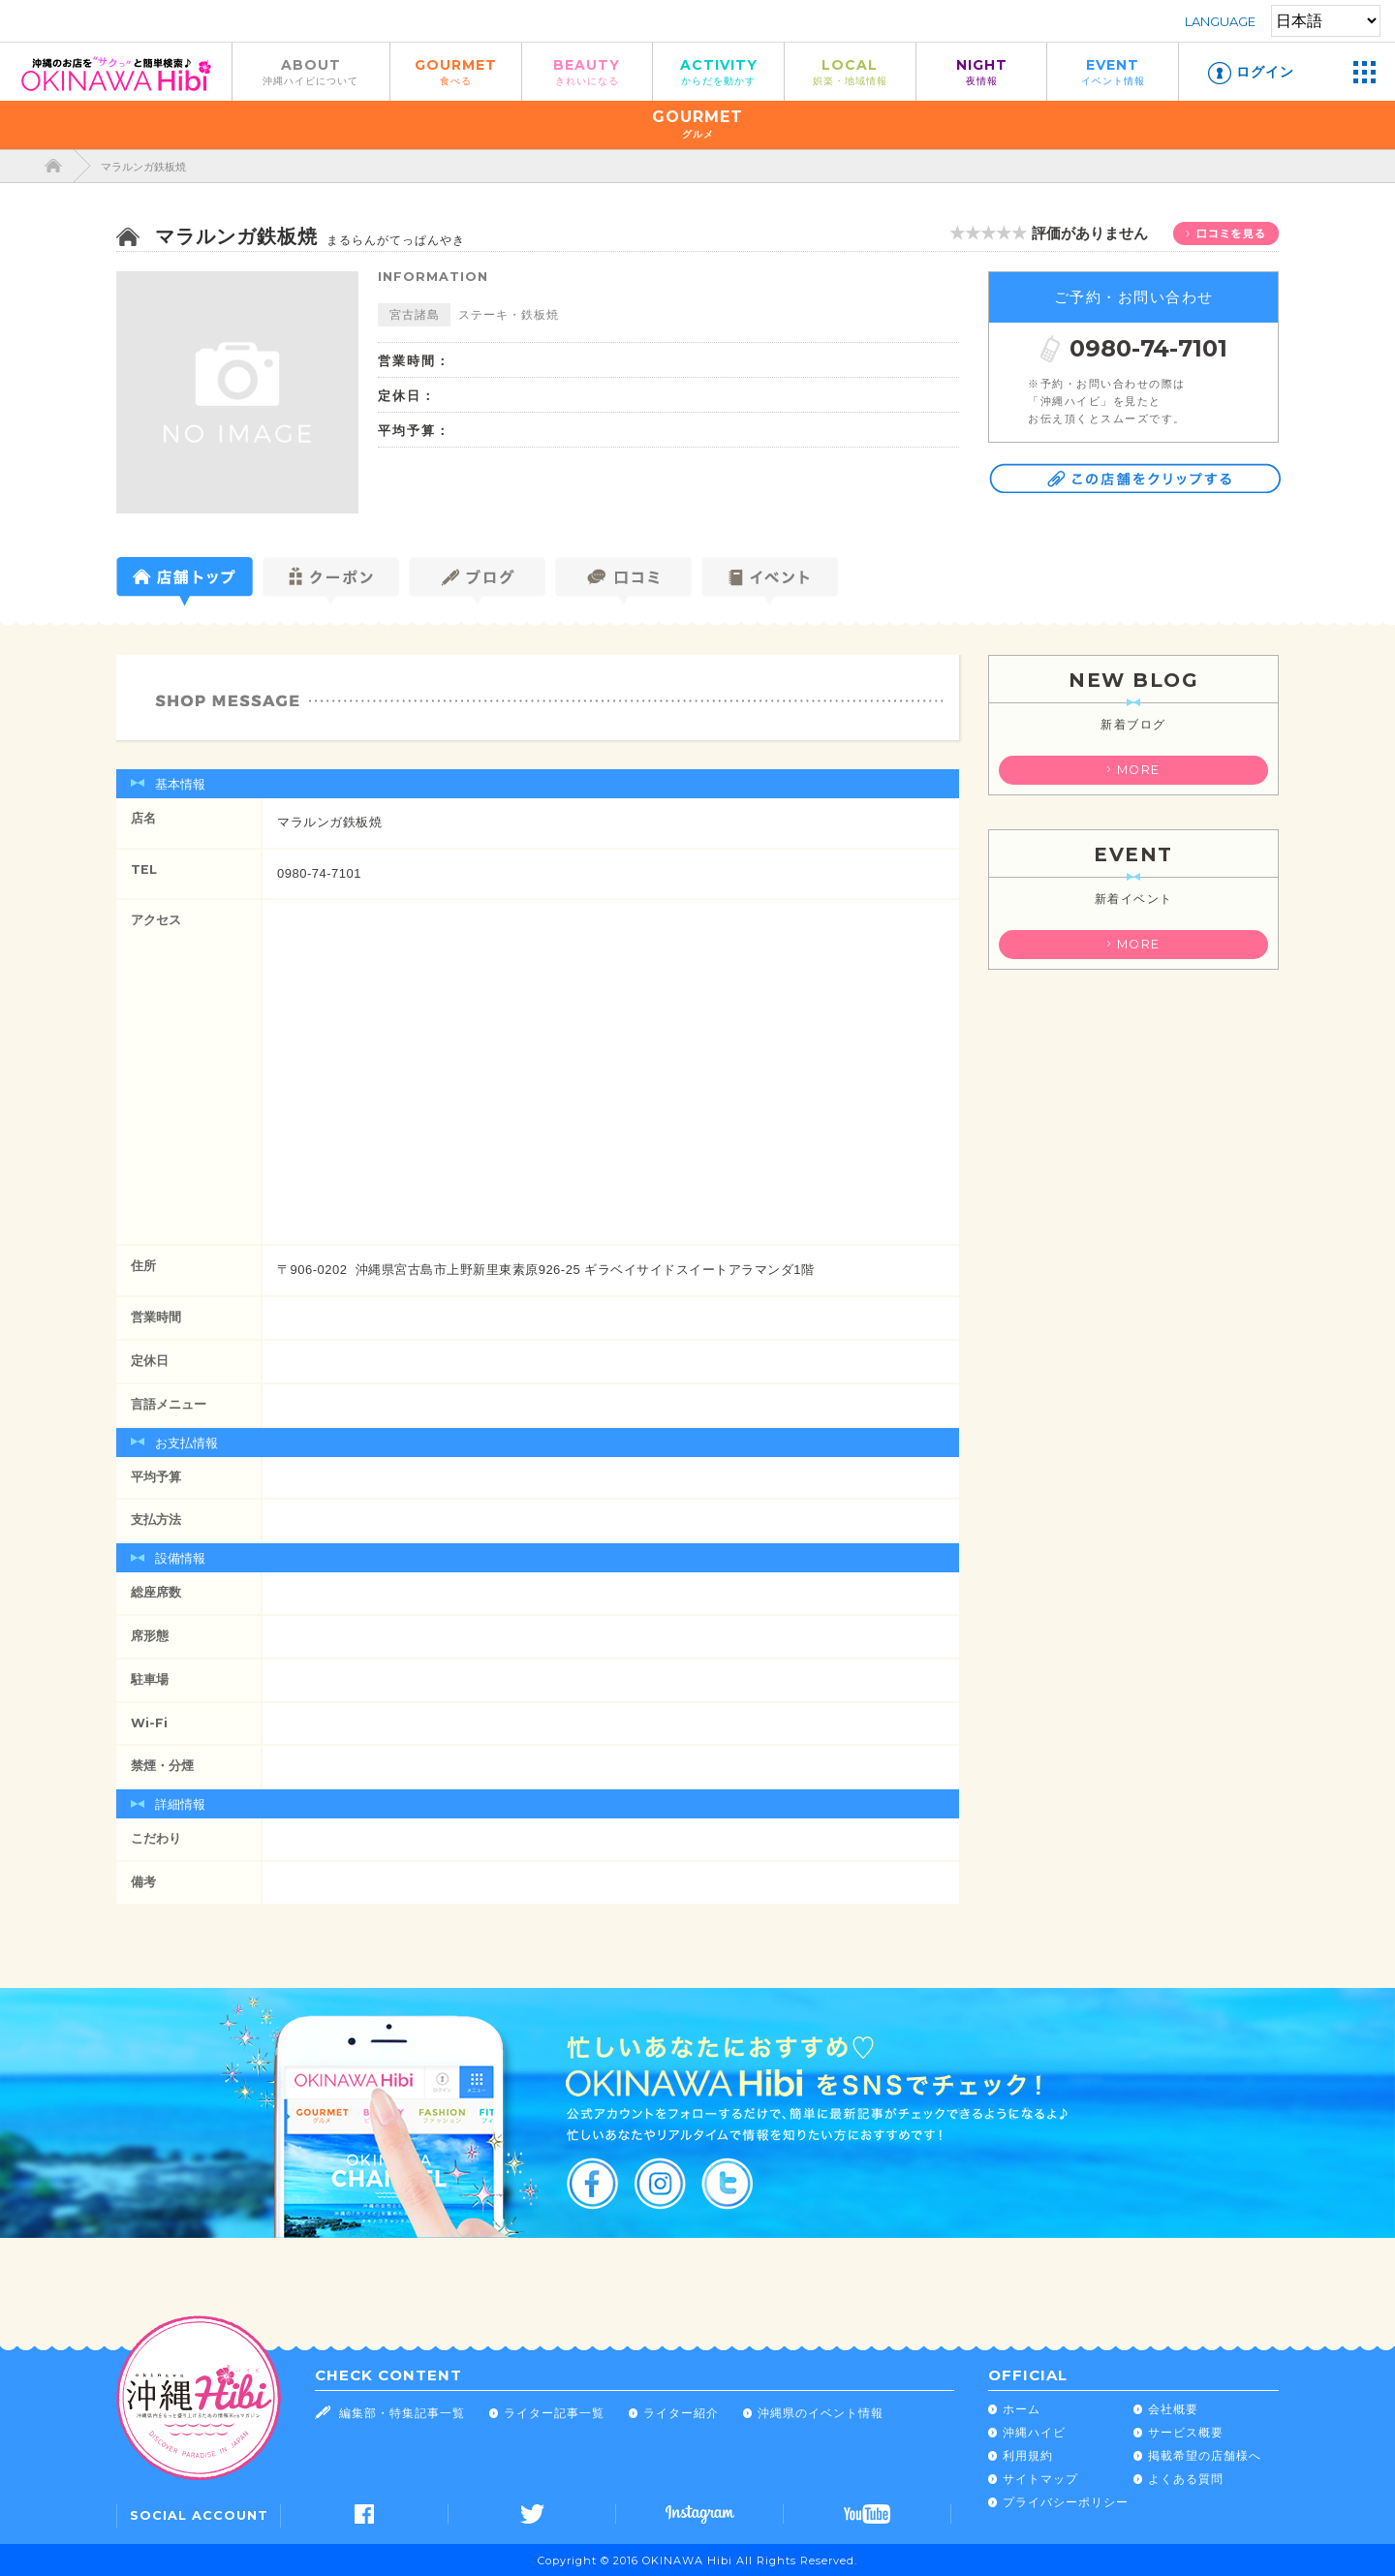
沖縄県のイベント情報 (821, 2412)
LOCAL (850, 71)
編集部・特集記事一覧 (402, 2412)
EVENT (1112, 71)
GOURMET (455, 71)
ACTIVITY (718, 71)
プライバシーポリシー (1066, 2502)
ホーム (1021, 2409)
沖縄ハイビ (1034, 2432)
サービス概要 (1186, 2432)
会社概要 (1173, 2409)
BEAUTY (587, 71)
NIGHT (981, 71)
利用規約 (1028, 2455)
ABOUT (310, 71)
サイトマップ (1040, 2478)
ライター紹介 (681, 2412)
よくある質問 (1186, 2478)
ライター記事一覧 (554, 2412)
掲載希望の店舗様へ (1204, 2455)
